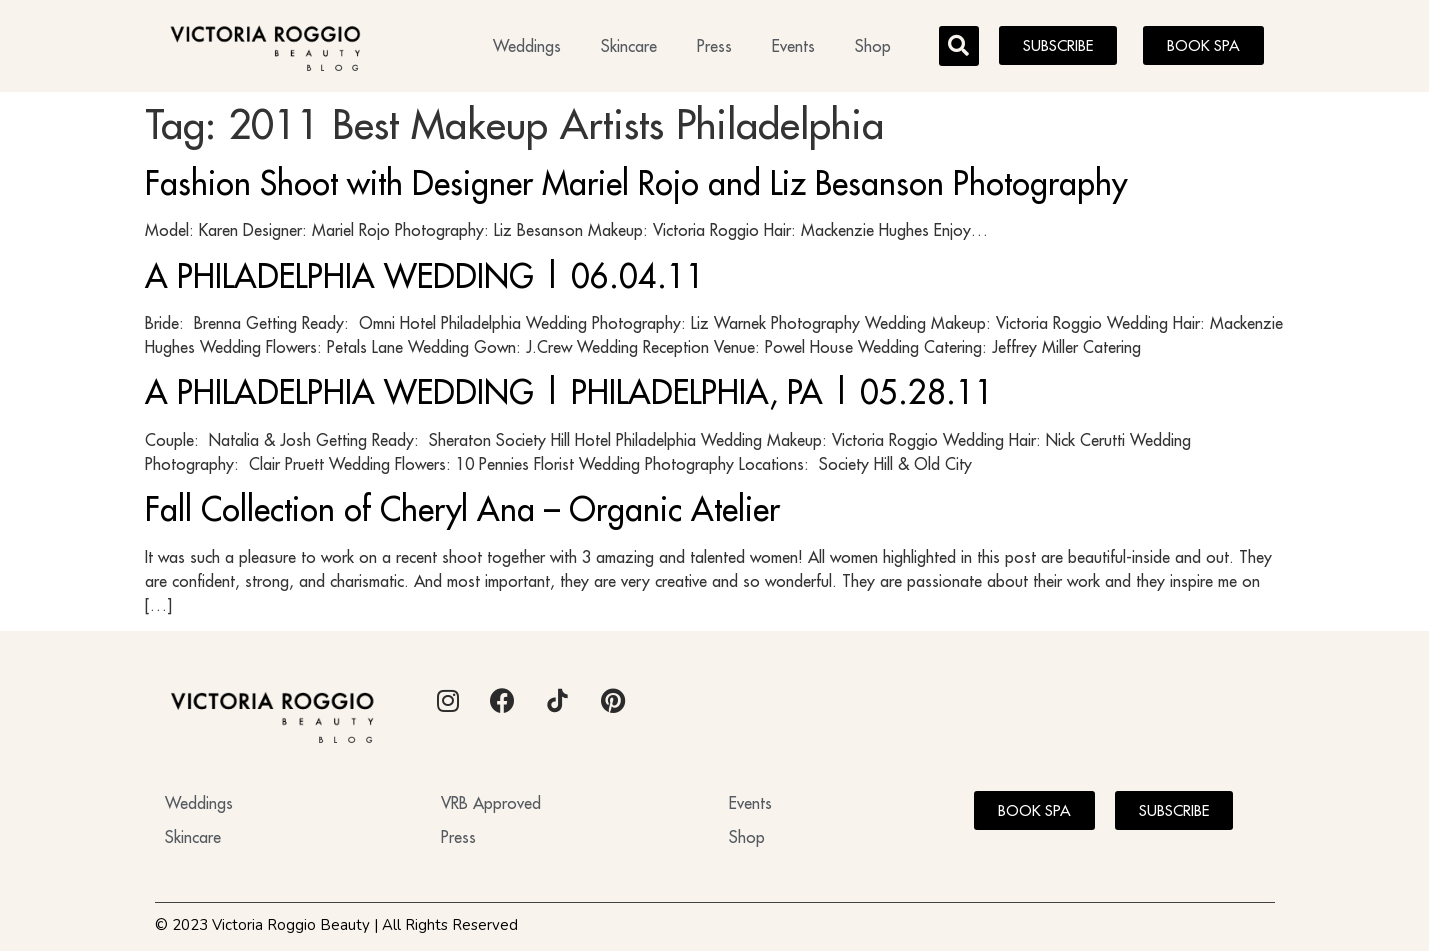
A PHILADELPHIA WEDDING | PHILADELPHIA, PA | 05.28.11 (569, 392)
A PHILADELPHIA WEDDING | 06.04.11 (425, 276)
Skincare (629, 46)
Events (793, 46)
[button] (959, 46)
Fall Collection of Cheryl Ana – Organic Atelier (462, 509)
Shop (873, 46)
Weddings (527, 46)
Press (714, 46)
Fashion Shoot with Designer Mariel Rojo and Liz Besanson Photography (636, 183)
